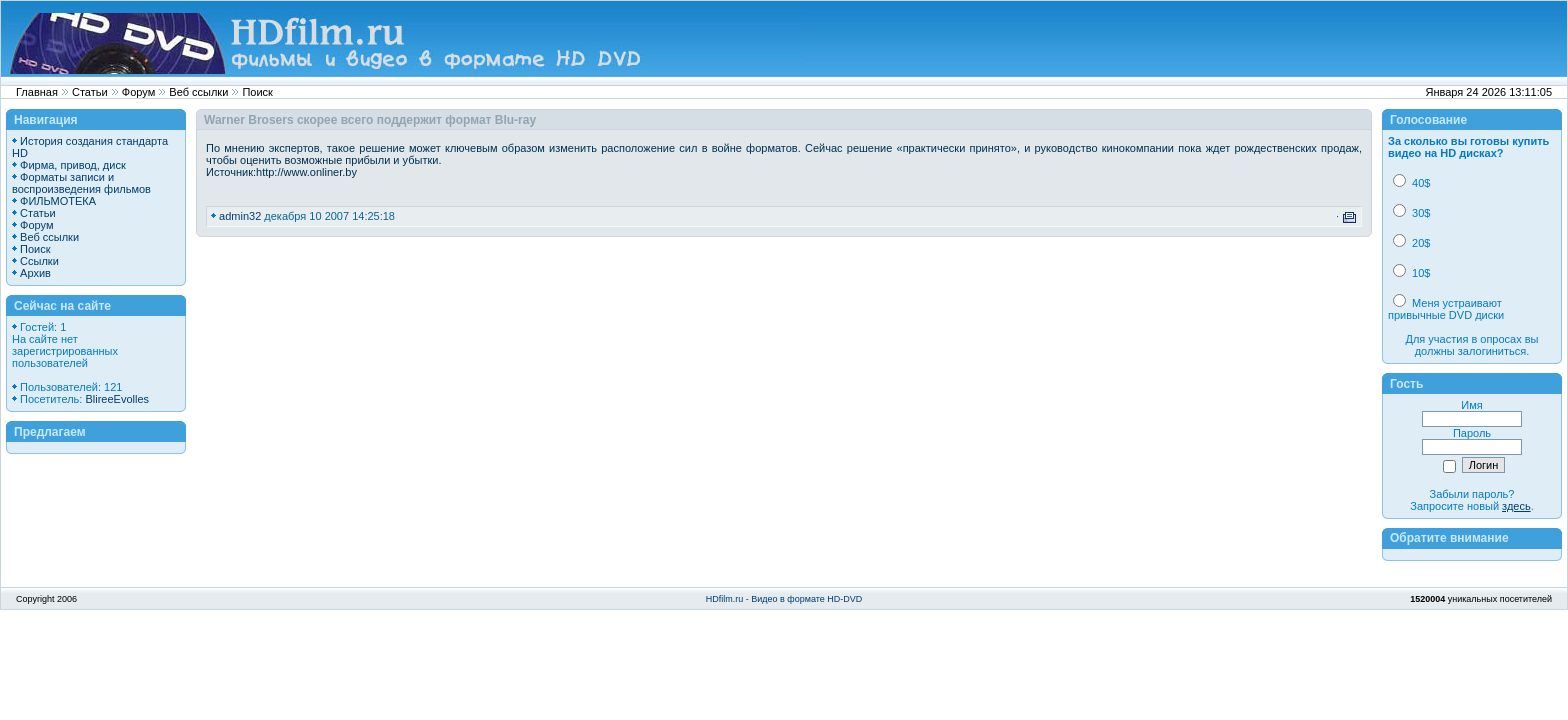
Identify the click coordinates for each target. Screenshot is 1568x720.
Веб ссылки (198, 92)
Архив (35, 273)
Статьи (90, 92)
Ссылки (39, 261)
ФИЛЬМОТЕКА (58, 201)
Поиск (257, 92)
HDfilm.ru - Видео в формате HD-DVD (784, 599)
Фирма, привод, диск (73, 165)
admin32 (240, 216)
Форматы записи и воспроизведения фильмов (81, 183)
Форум (138, 92)
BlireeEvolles (117, 399)
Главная (37, 92)
